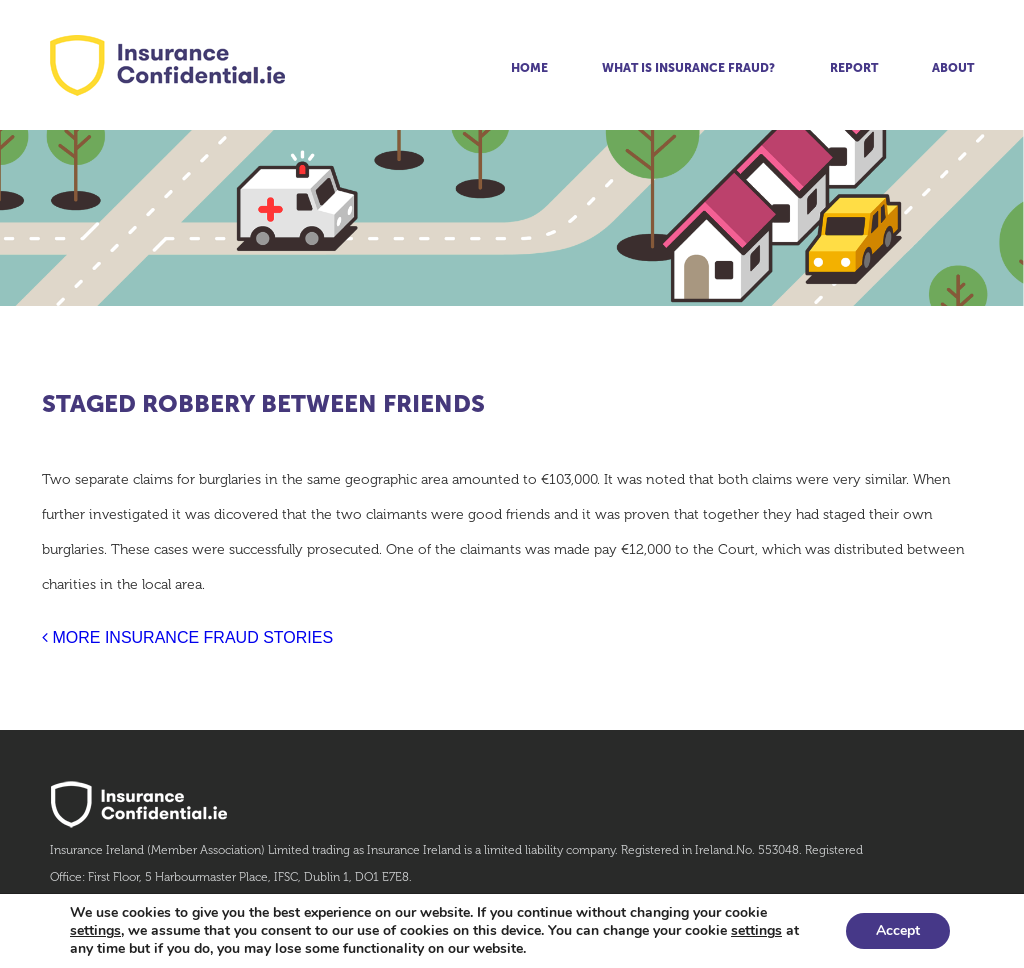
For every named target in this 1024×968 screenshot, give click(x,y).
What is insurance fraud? (688, 68)
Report (854, 68)
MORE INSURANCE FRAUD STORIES (187, 637)
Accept (898, 930)
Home (529, 68)
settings (95, 931)
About (953, 68)
